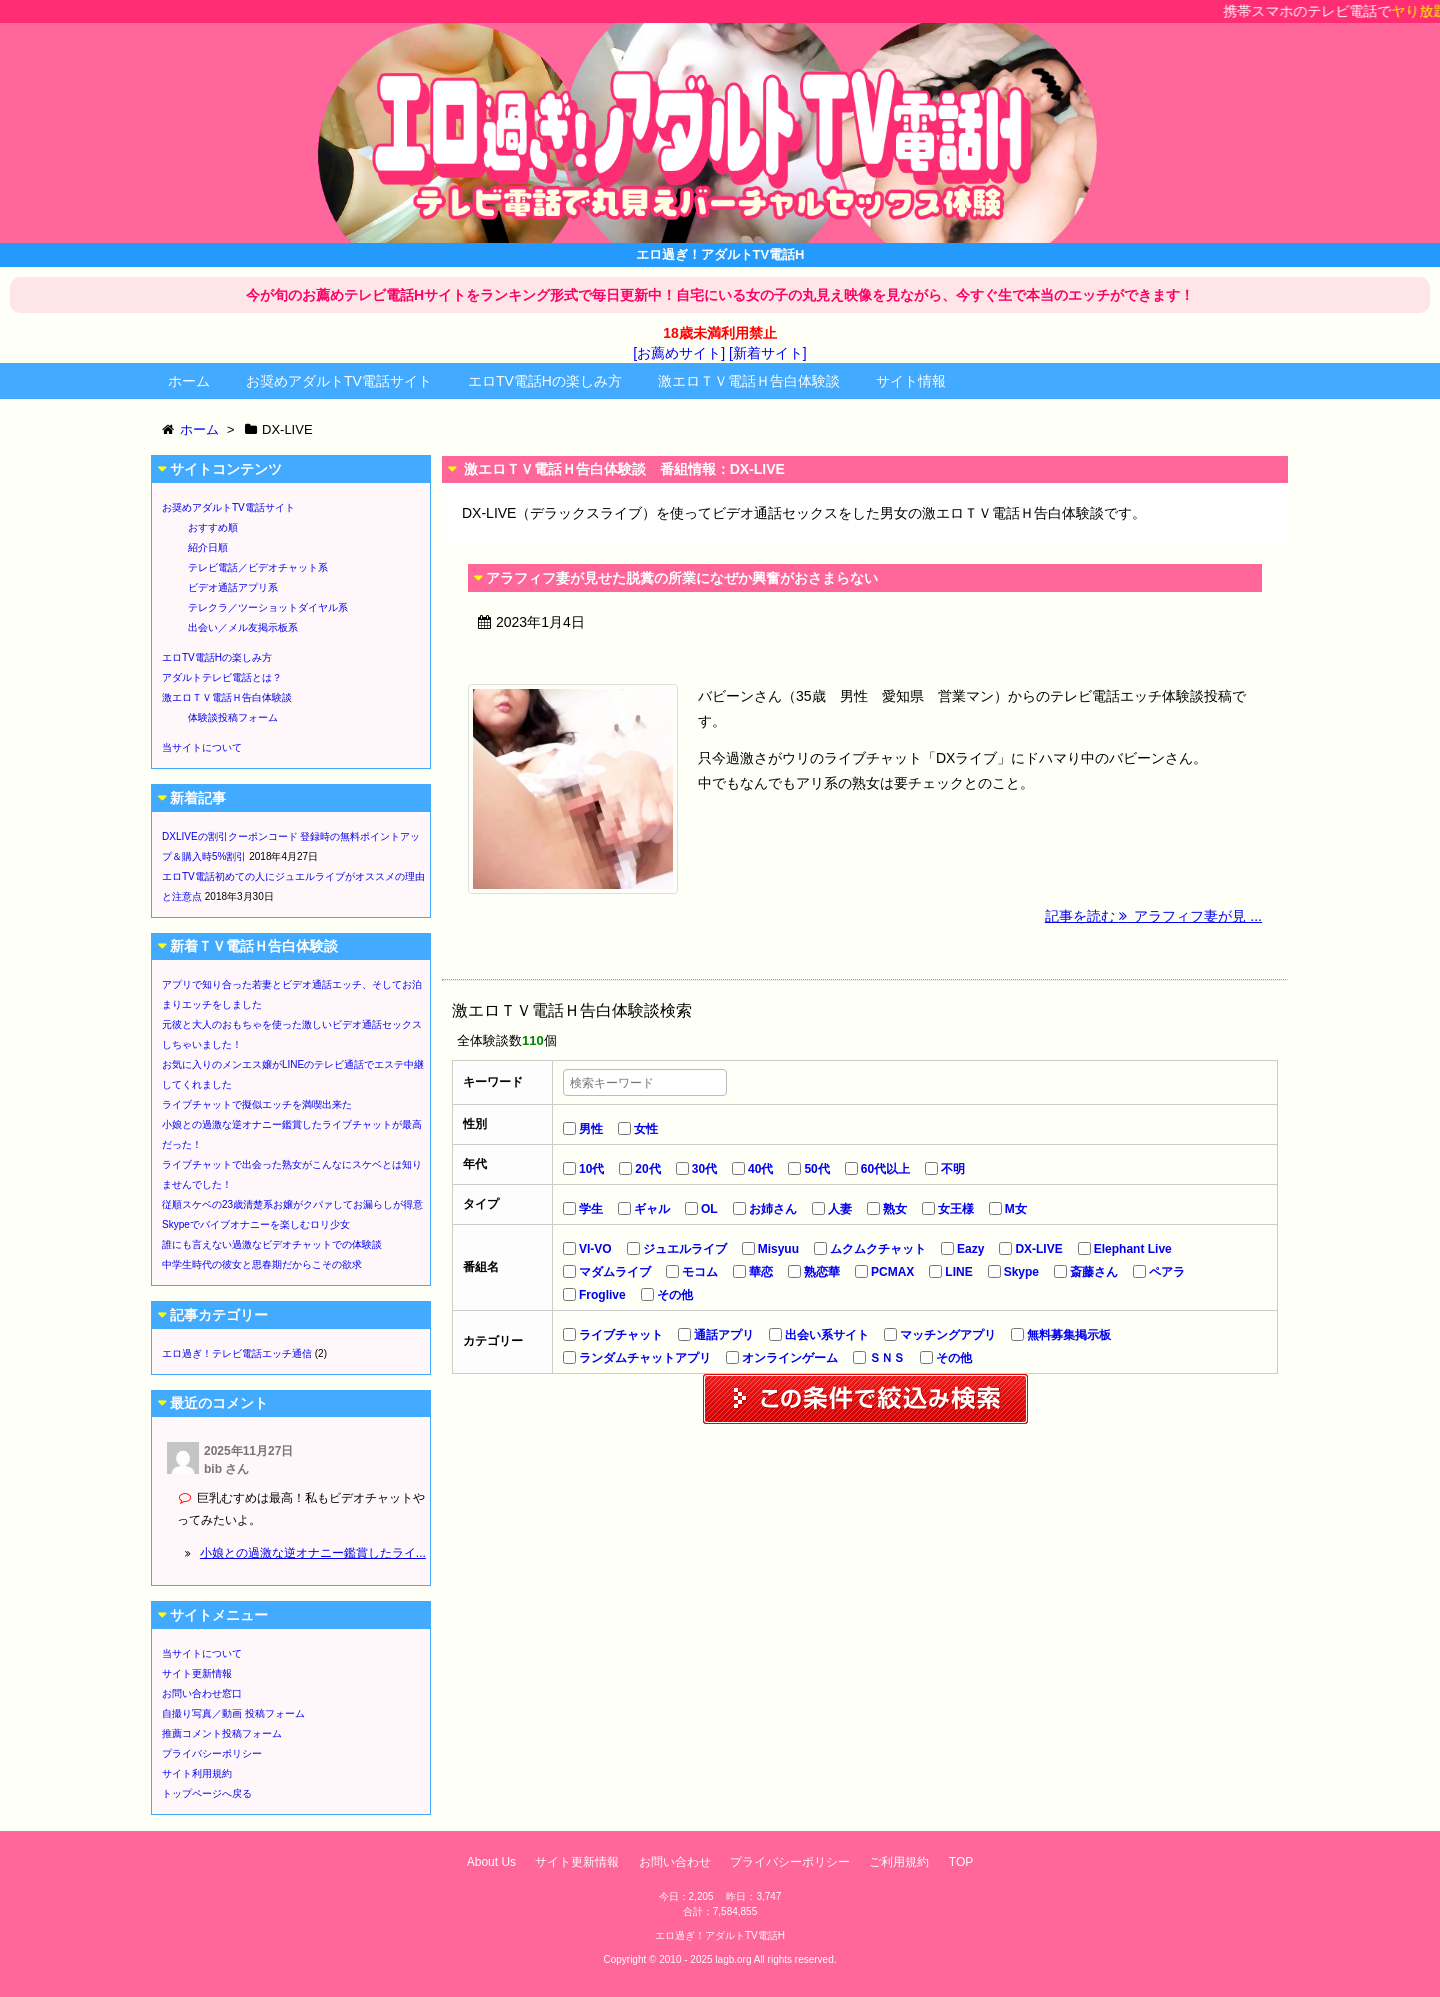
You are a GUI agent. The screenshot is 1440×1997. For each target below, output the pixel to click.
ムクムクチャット (878, 1249)
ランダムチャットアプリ (645, 1358)
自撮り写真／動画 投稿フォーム (233, 1713)
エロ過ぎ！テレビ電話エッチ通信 (237, 1353)
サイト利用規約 (197, 1773)
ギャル (652, 1209)
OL (709, 1209)
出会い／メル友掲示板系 (243, 627)
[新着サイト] (768, 353)
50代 (816, 1169)
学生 (591, 1209)
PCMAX (892, 1272)
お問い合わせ (675, 1862)
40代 (760, 1169)
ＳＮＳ (887, 1358)
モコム (700, 1272)
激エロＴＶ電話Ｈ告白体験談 (749, 381)
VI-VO (595, 1249)
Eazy (970, 1249)
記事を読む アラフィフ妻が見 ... (1153, 916)
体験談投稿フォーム (233, 717)
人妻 (840, 1209)
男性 (591, 1129)
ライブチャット (621, 1335)
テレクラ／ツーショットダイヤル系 (268, 607)
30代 (704, 1169)
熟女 (895, 1209)
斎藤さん (1094, 1272)
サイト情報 (911, 381)
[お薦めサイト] (679, 353)
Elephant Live (1133, 1249)
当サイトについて (202, 747)
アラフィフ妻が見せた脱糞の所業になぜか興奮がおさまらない (682, 578)
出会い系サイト (827, 1335)
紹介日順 (208, 547)
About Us (491, 1862)
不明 (953, 1169)
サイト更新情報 (197, 1673)
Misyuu (778, 1249)
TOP (961, 1862)
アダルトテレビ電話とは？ (222, 677)
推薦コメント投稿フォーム (222, 1733)
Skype (1021, 1272)
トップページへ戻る (207, 1793)
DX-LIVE (1038, 1249)
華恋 (761, 1272)
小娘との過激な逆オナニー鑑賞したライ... (313, 1553)
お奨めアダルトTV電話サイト (339, 381)
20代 (647, 1169)
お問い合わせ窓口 (202, 1693)
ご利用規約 (899, 1862)
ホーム (189, 381)
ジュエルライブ (685, 1249)
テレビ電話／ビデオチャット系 (258, 567)
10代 (591, 1169)
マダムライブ (615, 1272)
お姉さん (773, 1209)
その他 (675, 1295)
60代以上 (885, 1169)
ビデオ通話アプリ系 (233, 587)
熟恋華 (822, 1272)
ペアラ (1167, 1272)
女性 (646, 1129)
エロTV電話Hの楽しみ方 (545, 381)
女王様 (956, 1209)
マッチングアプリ (948, 1335)
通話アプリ (724, 1335)
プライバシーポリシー (212, 1753)
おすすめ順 (213, 527)
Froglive (602, 1295)
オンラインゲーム (790, 1358)
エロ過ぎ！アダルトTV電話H (720, 1935)
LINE (958, 1272)
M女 (1016, 1209)
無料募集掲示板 (1069, 1335)
